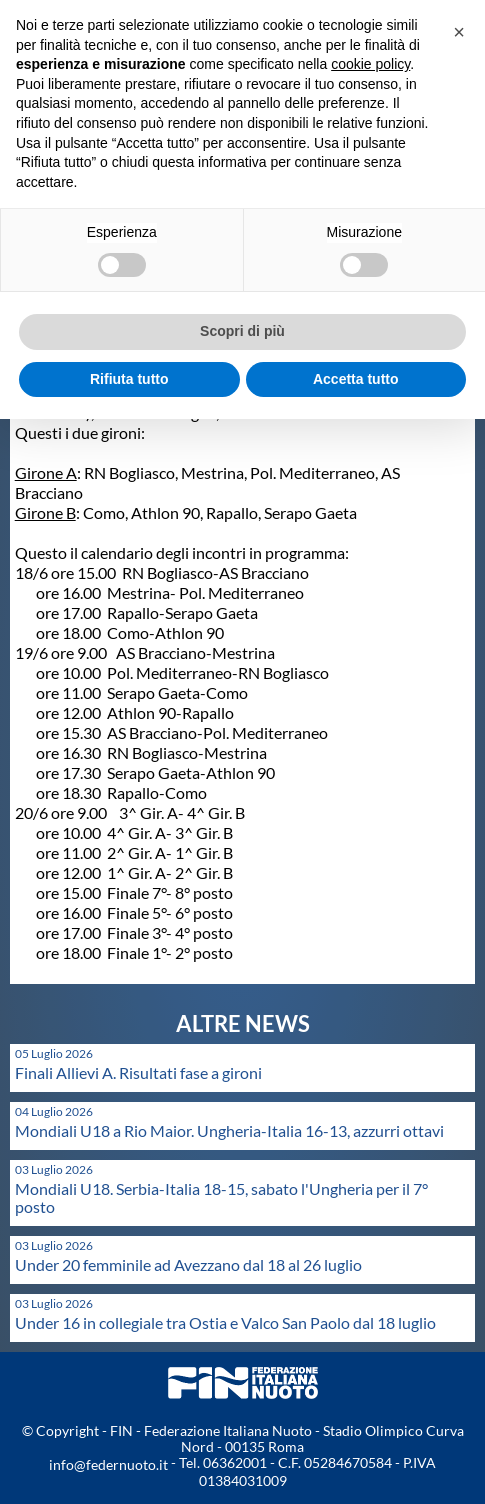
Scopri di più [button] (242, 331)
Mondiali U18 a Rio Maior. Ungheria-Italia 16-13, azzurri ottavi (229, 1130)
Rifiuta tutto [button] (129, 379)
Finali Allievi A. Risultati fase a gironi (138, 1072)
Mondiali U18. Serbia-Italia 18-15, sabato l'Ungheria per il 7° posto (221, 1197)
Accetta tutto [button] (356, 379)
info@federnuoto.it (108, 1464)
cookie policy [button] (370, 64)
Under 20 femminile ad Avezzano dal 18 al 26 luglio (188, 1264)
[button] (459, 32)
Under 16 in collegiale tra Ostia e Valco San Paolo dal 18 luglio (225, 1322)
